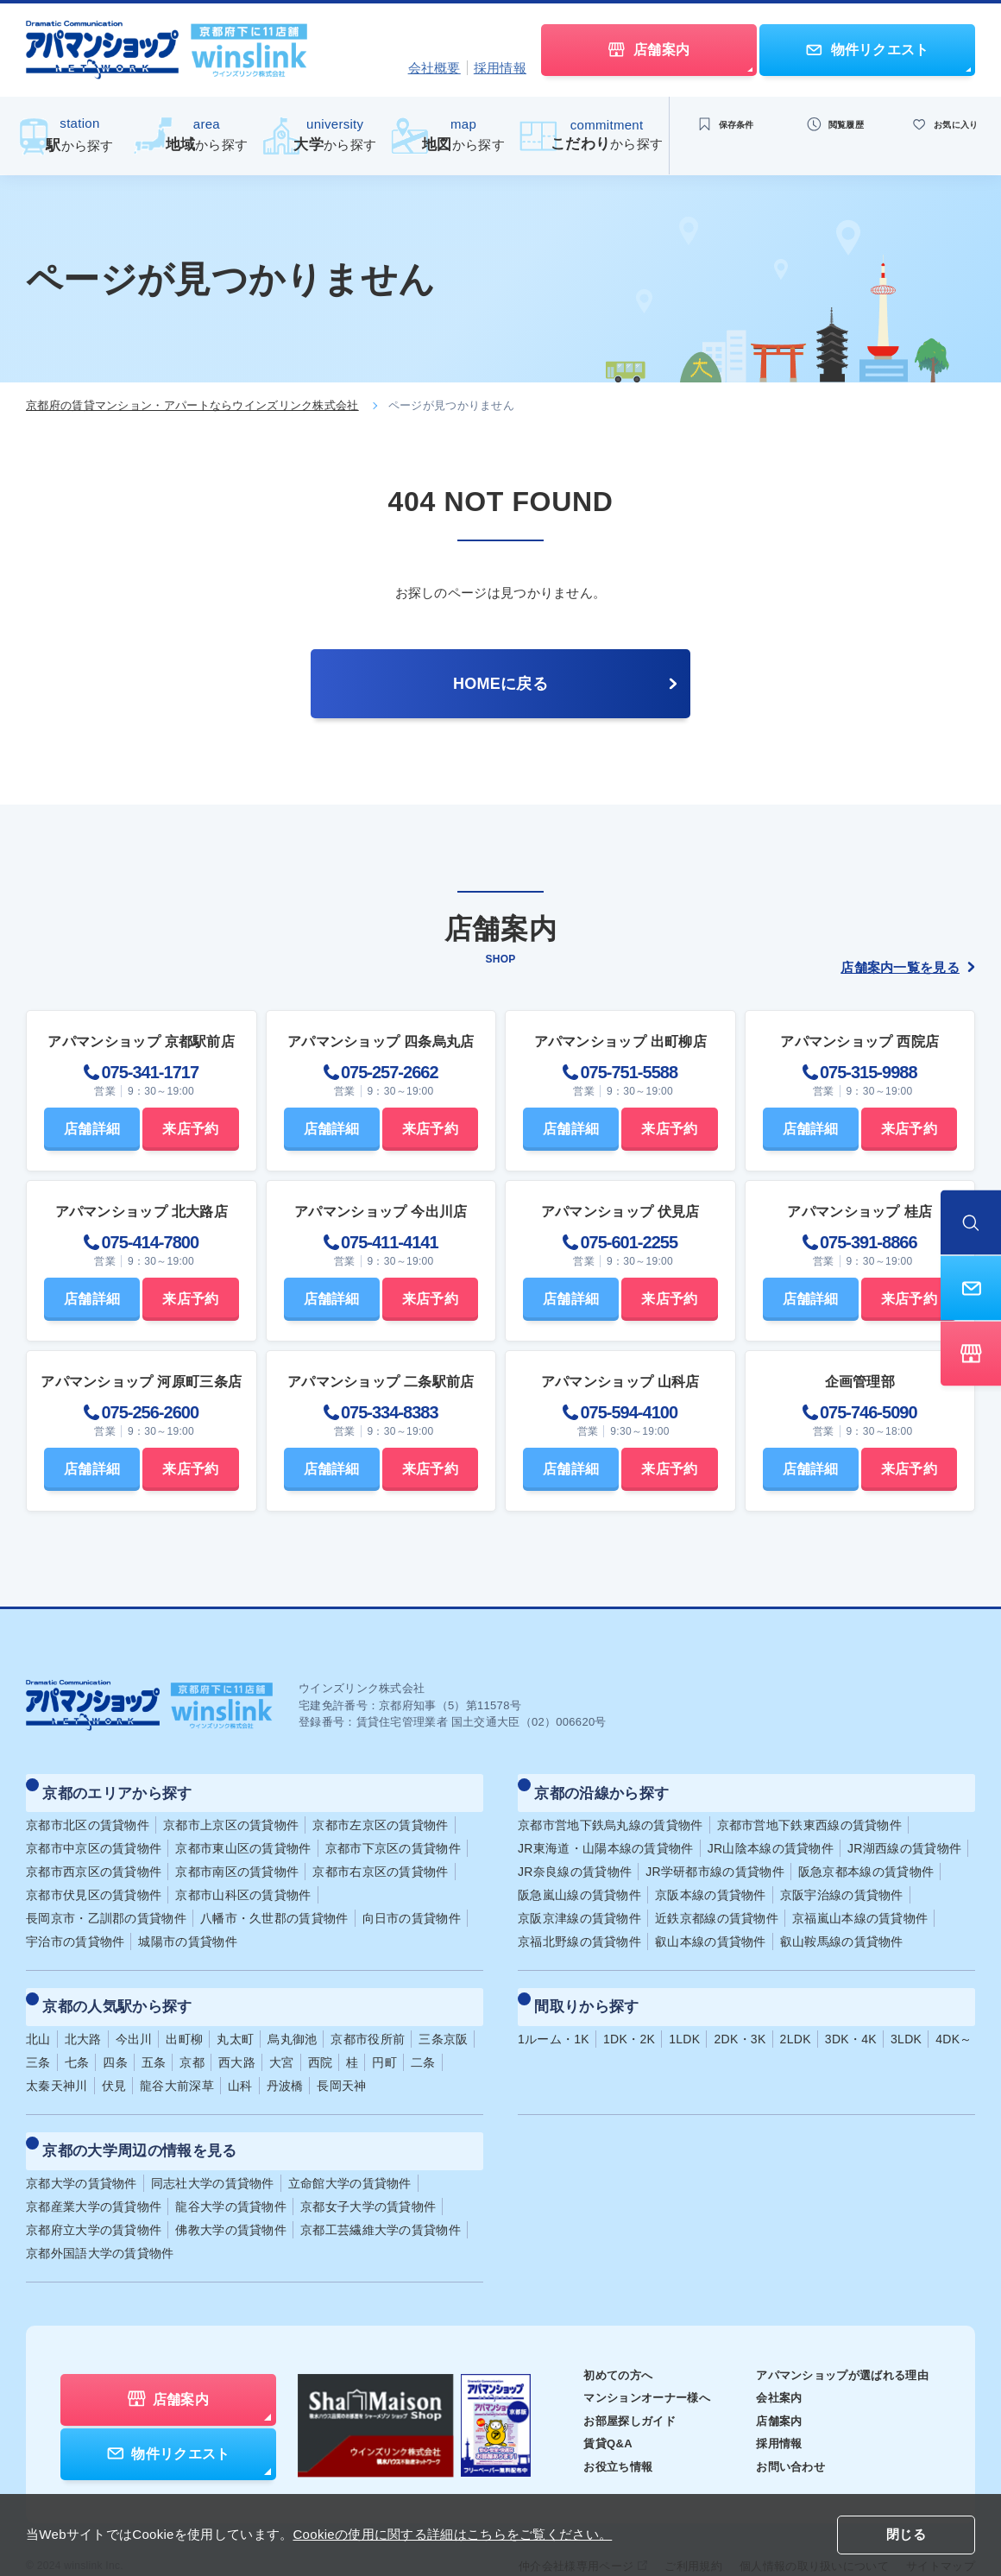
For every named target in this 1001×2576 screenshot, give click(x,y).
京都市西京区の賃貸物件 (93, 1859)
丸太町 (235, 2015)
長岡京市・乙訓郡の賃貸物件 (106, 1906)
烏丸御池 (292, 2015)
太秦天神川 (57, 2061)
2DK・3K (739, 2015)
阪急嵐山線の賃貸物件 (579, 1883)
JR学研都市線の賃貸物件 (714, 1859)
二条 (423, 2038)
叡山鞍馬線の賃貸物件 (841, 1929)
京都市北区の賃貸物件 (87, 1813)
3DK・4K (851, 2015)
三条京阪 (443, 2015)
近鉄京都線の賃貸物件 (716, 1906)
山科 (240, 2061)
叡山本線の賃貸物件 (710, 1929)
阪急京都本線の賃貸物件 (866, 1859)
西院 (320, 2038)
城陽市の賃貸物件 (187, 1929)
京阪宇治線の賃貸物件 (841, 1883)
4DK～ (953, 2015)
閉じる (906, 2536)
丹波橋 (285, 2061)
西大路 (236, 2038)
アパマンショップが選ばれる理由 (836, 2339)
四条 (115, 2038)
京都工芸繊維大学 (380, 2193)
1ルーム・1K (553, 2015)
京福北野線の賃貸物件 (579, 1929)
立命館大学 (350, 2147)
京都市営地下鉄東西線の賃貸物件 (810, 1813)
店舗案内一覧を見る (907, 967)
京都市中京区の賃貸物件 (93, 1836)
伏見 (114, 2061)
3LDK (906, 2015)
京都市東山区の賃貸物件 (243, 1836)
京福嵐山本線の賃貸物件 (860, 1906)
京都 (192, 2038)
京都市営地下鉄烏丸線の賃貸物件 (610, 1813)
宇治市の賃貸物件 (75, 1929)
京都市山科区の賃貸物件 (243, 1883)
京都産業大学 (93, 2170)
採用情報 (500, 67)
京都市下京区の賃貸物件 (393, 1836)
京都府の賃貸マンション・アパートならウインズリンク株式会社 (192, 405)
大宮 (281, 2038)
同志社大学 (212, 2147)
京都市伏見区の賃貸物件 (93, 1883)
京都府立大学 (93, 2193)
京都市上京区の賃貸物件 (231, 1813)
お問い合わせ (780, 2430)
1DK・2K (629, 2015)
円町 (384, 2038)
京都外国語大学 (100, 2217)
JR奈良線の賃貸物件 (575, 1859)
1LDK (684, 2015)
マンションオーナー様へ (626, 2362)
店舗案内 (767, 2384)
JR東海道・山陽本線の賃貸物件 (606, 1836)
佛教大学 (230, 2193)
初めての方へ (595, 2339)
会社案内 (767, 2362)
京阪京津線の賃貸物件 (579, 1906)
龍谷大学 (230, 2170)
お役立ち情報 (595, 2430)
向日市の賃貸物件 (411, 1906)
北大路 (83, 2015)
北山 (38, 2015)
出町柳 (184, 2015)
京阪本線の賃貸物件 (710, 1883)
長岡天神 (341, 2061)
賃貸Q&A (584, 2408)
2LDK (795, 2015)
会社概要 (434, 67)
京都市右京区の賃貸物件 (380, 1859)
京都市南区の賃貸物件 (237, 1859)
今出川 (134, 2015)
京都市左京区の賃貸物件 (380, 1813)
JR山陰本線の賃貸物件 (771, 1836)
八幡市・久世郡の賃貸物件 (274, 1906)
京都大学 (81, 2147)
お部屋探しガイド (607, 2384)
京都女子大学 (368, 2170)
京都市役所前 (368, 2015)
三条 (38, 2038)
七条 (77, 2038)
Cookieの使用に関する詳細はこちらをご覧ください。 (452, 2534)
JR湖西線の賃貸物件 (904, 1836)
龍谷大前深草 (177, 2061)
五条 (154, 2038)
